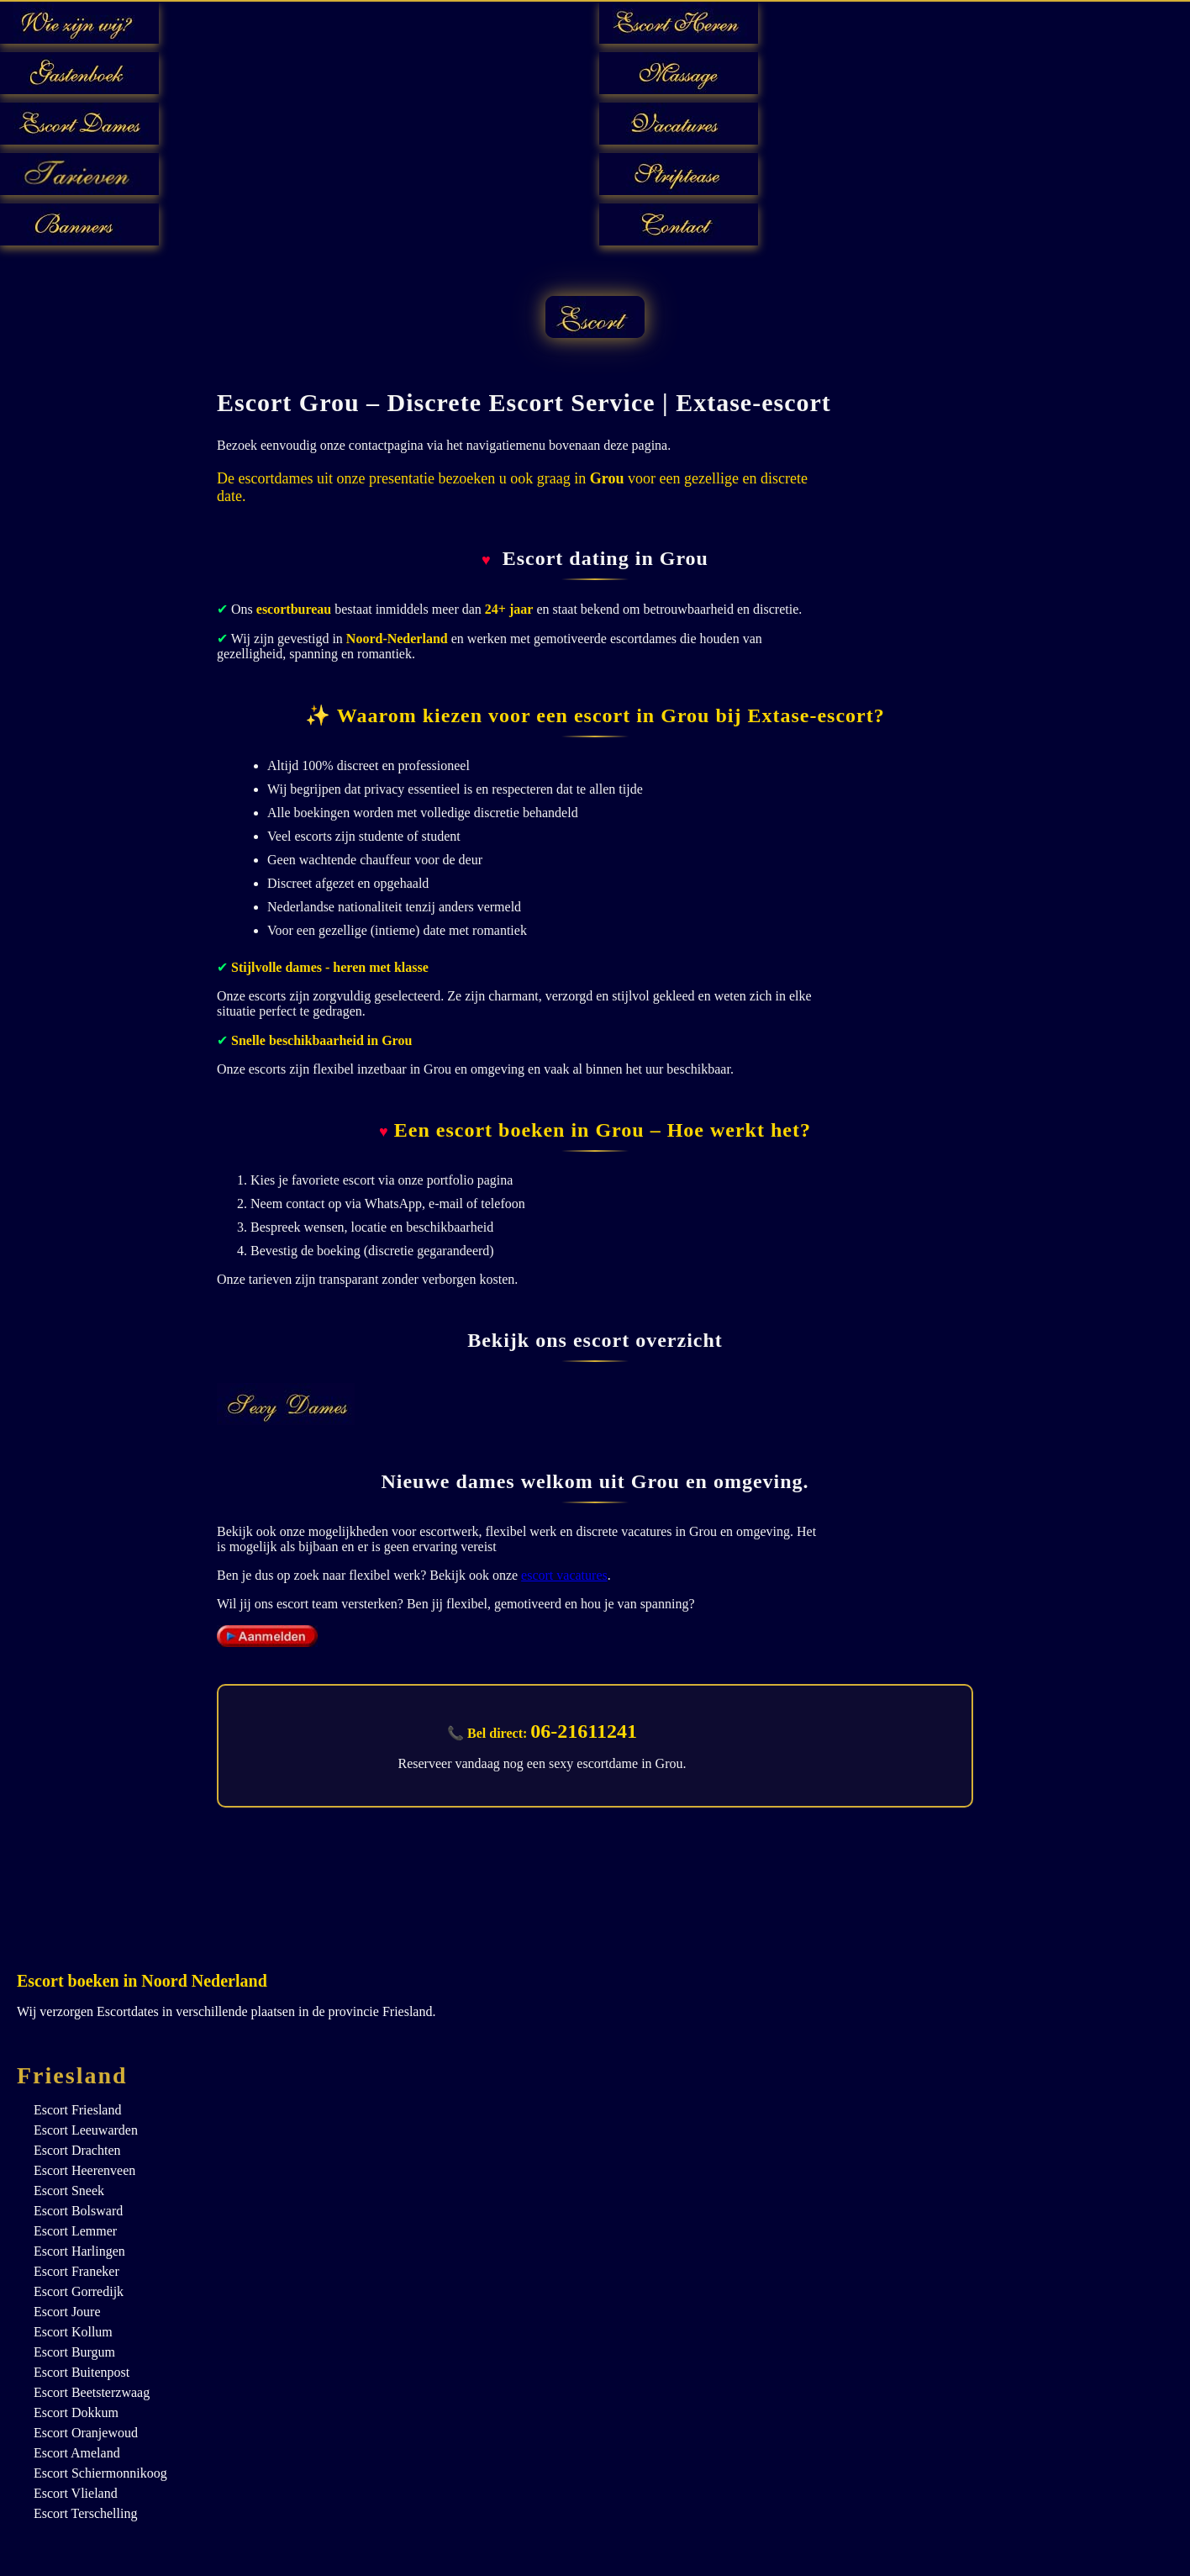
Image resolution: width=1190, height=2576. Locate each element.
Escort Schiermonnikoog (100, 2473)
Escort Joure (67, 2311)
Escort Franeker (76, 2271)
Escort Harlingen (79, 2251)
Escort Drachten (77, 2150)
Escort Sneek (69, 2190)
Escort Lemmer (75, 2231)
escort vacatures (564, 1575)
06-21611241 (583, 1731)
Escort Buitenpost (81, 2372)
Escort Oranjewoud (86, 2433)
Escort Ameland (77, 2453)
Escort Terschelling (85, 2513)
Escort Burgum (74, 2352)
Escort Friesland (77, 2110)
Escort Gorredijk (79, 2291)
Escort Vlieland (76, 2493)
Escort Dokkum (76, 2412)
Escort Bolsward (78, 2211)
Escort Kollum (73, 2332)
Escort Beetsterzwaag (92, 2392)
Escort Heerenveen (84, 2170)
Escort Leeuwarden (86, 2130)
